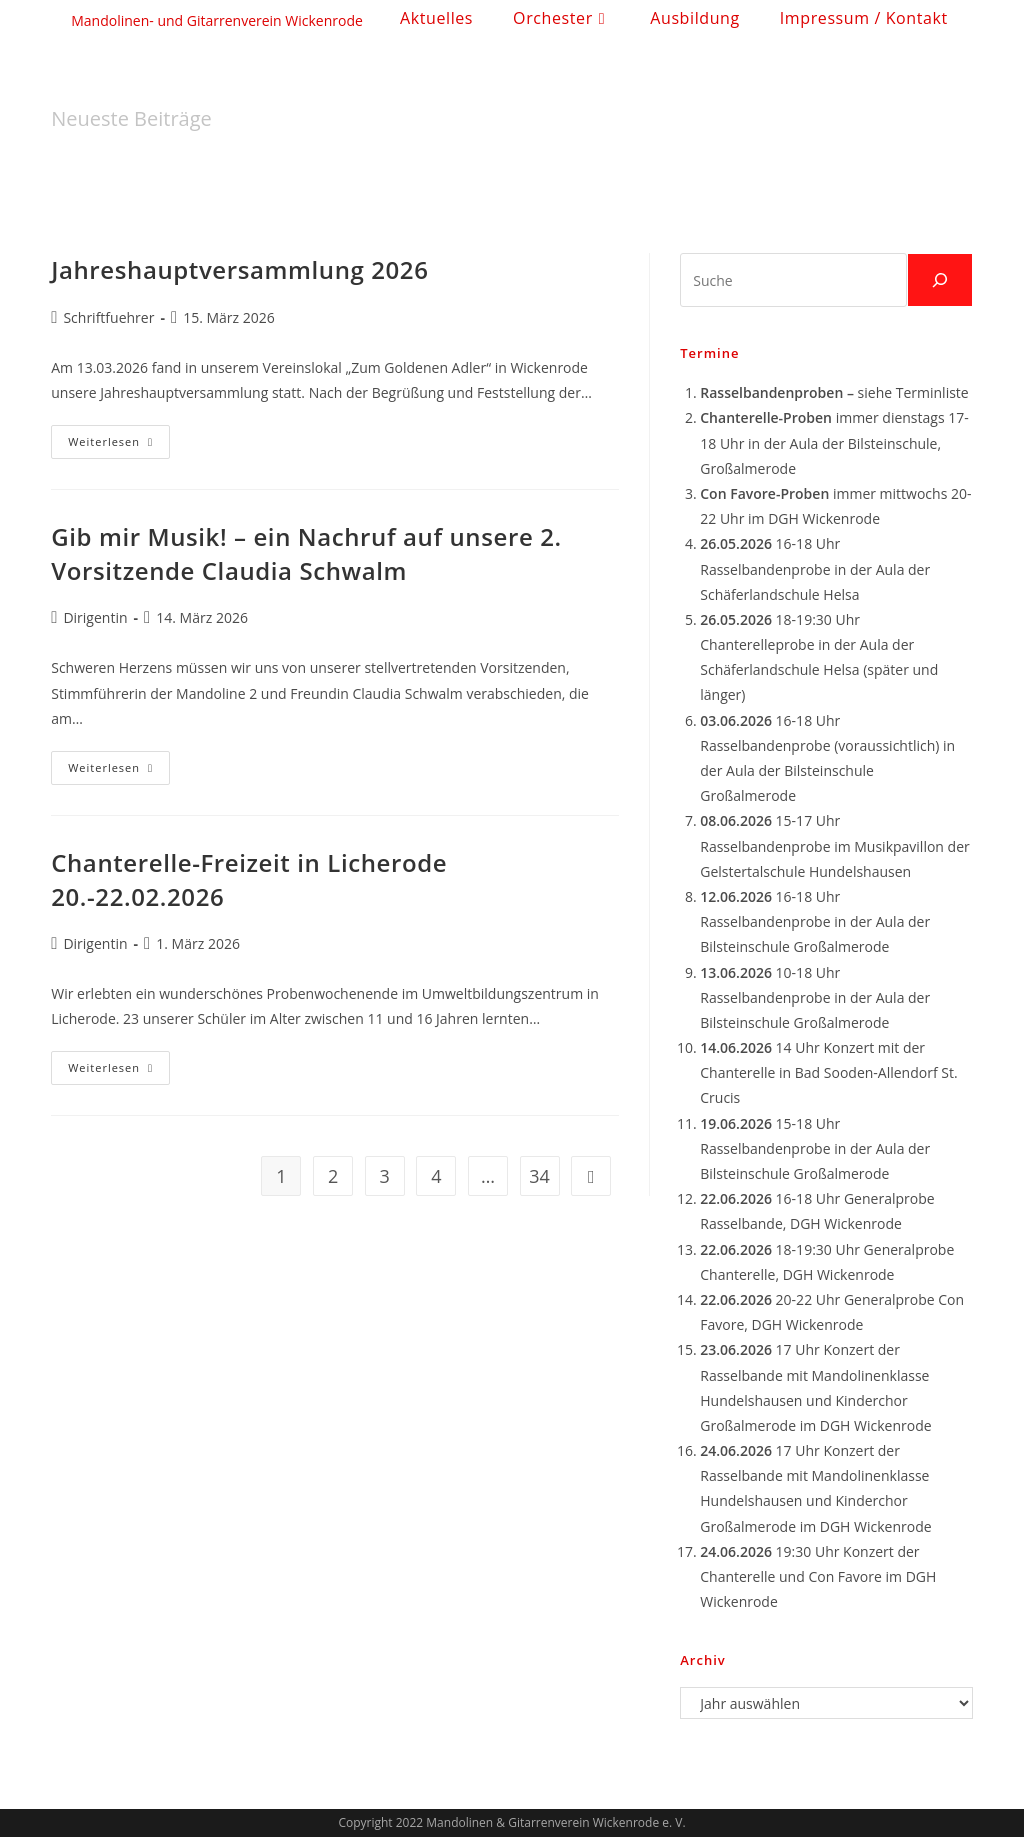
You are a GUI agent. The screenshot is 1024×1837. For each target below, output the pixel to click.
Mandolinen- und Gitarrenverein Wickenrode (217, 20)
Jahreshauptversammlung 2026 (239, 269)
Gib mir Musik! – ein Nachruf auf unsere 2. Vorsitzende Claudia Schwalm (306, 553)
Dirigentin (95, 617)
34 (539, 1176)
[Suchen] (940, 280)
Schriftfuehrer (108, 317)
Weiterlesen (119, 445)
